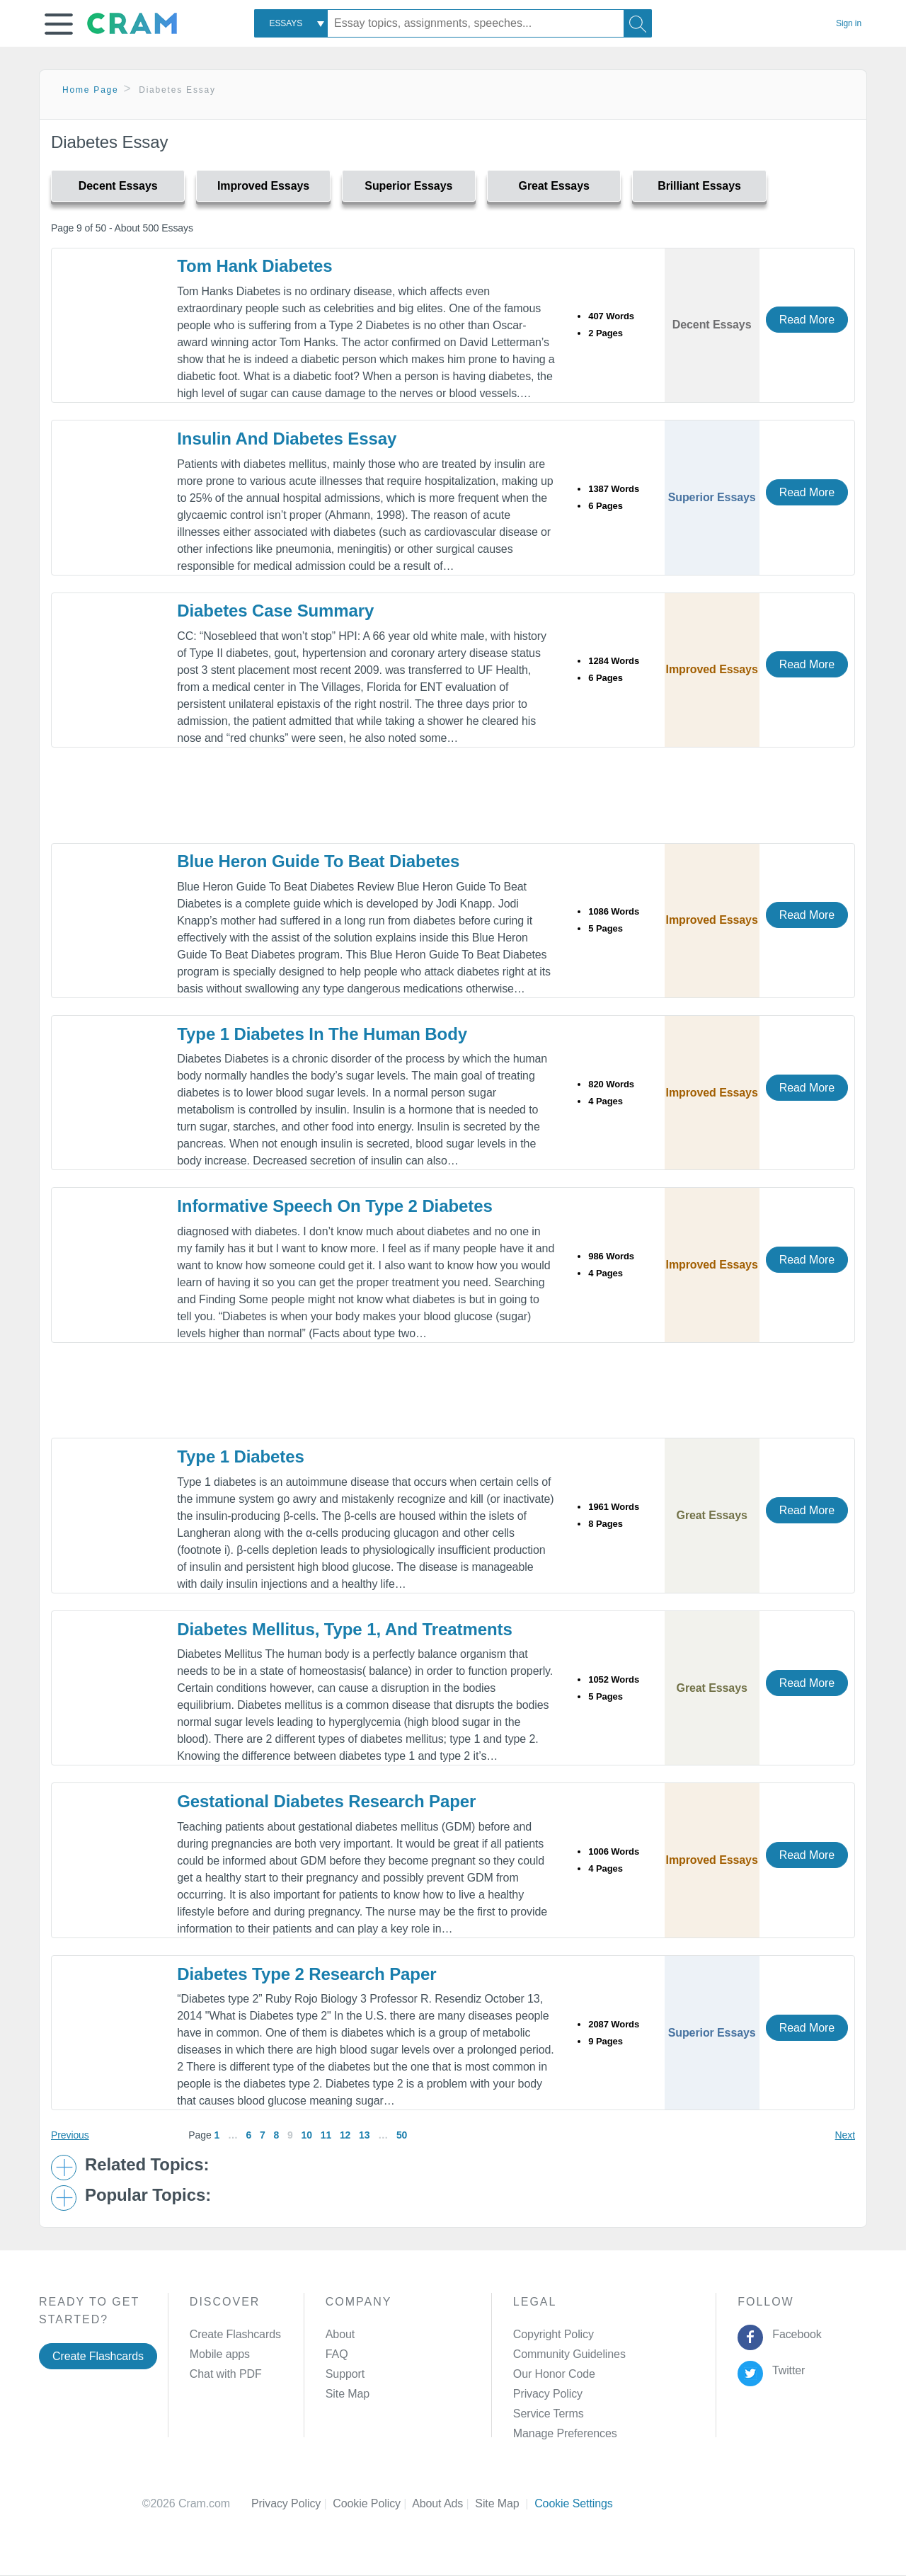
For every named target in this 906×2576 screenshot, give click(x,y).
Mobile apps (220, 2354)
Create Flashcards (98, 2356)
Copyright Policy (553, 2334)
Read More (807, 320)
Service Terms (548, 2414)
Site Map (347, 2394)
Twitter (786, 2370)
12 (345, 2135)
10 (307, 2135)
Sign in (848, 23)
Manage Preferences (565, 2433)
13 (364, 2135)
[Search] (638, 23)
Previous (70, 2135)
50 (401, 2135)
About (340, 2334)
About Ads (443, 2503)
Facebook (794, 2334)
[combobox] (291, 23)
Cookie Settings (573, 2503)
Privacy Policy (548, 2394)
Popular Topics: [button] (148, 2195)
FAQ (337, 2354)
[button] (59, 24)
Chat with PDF (226, 2374)
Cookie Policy (372, 2503)
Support (345, 2374)
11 (326, 2135)
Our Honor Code (554, 2374)
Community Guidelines (569, 2354)
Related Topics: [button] (147, 2165)
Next (845, 2135)
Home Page (90, 90)
